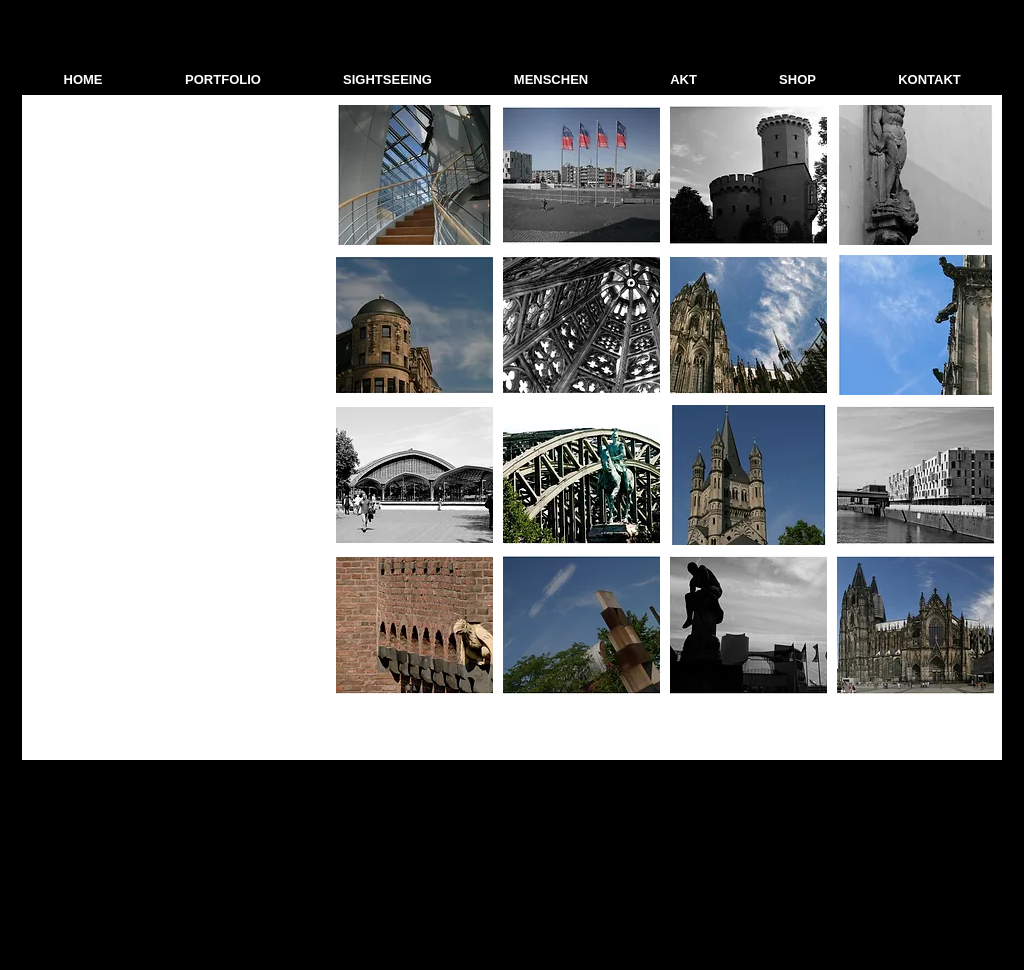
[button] (223, 80)
